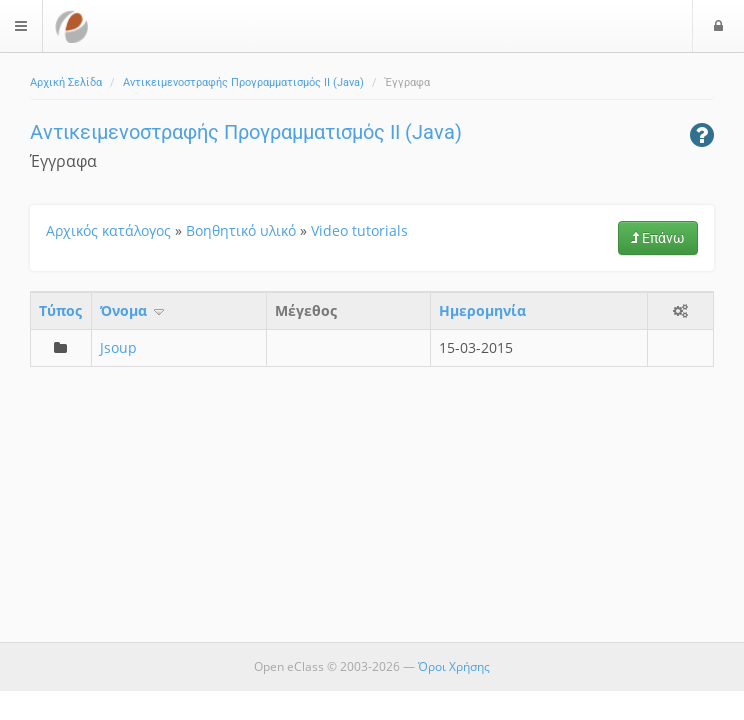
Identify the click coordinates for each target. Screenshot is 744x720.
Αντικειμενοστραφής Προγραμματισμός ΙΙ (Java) (243, 82)
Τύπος (60, 310)
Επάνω (658, 238)
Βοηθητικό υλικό (241, 230)
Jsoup (118, 347)
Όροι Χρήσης (454, 666)
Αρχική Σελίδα (66, 82)
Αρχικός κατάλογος (108, 230)
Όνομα (133, 310)
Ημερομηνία (482, 310)
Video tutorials (359, 230)
